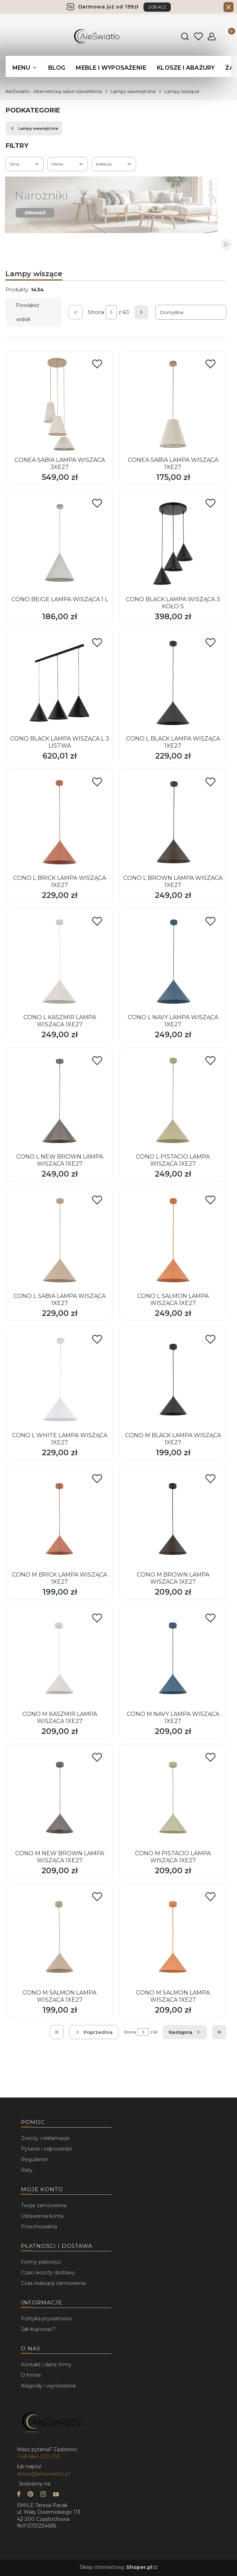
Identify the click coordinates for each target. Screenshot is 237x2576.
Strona (96, 312)
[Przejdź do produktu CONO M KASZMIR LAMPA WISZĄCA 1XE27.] (59, 1658)
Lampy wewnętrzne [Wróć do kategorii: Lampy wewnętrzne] (34, 128)
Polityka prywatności (46, 2318)
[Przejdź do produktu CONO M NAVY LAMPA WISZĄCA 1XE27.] (172, 1658)
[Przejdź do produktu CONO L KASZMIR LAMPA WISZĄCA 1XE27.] (59, 961)
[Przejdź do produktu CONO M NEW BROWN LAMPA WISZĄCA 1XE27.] (59, 1797)
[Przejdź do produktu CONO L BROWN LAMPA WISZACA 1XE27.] (172, 822)
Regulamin (34, 2159)
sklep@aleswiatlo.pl (43, 2473)
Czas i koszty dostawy (48, 2272)
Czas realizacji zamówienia (53, 2283)
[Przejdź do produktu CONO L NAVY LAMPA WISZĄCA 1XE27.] (172, 961)
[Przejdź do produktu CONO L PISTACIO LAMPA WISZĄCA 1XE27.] (172, 1100)
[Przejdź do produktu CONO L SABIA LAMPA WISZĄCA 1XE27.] (59, 1240)
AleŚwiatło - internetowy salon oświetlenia (53, 91)
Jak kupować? (38, 2329)
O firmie (31, 2375)
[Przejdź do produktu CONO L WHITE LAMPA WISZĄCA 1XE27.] (59, 1379)
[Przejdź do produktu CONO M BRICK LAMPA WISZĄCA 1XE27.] (59, 1518)
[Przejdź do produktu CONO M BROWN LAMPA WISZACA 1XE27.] (172, 1518)
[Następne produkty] (185, 2032)
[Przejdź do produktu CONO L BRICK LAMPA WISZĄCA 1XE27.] (59, 822)
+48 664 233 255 (39, 2456)
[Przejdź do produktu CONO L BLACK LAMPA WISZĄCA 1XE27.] (172, 682)
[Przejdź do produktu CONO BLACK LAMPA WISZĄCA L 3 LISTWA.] (59, 682)
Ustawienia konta (42, 2216)
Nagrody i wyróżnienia (48, 2386)
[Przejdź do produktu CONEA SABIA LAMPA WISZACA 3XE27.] (59, 404)
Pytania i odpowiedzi (46, 2149)
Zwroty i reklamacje (45, 2138)
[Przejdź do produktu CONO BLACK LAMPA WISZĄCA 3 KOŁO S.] (172, 543)
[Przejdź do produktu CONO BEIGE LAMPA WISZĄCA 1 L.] (59, 543)
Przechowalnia (39, 2226)
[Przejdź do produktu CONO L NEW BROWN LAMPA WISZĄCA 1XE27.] (59, 1100)
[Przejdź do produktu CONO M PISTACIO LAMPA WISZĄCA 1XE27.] (172, 1797)
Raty (27, 2170)
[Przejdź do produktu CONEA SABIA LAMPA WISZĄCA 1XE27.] (172, 404)
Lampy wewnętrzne (133, 91)
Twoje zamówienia (44, 2205)
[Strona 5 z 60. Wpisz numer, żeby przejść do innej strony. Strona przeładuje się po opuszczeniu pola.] (111, 312)
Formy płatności (41, 2262)
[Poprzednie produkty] (93, 2032)
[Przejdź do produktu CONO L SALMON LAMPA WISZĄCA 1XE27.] (172, 1240)
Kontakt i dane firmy (46, 2364)
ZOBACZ (157, 7)
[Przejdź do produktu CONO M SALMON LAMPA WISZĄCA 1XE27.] (59, 1936)
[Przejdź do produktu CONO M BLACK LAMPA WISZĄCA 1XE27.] (172, 1379)
